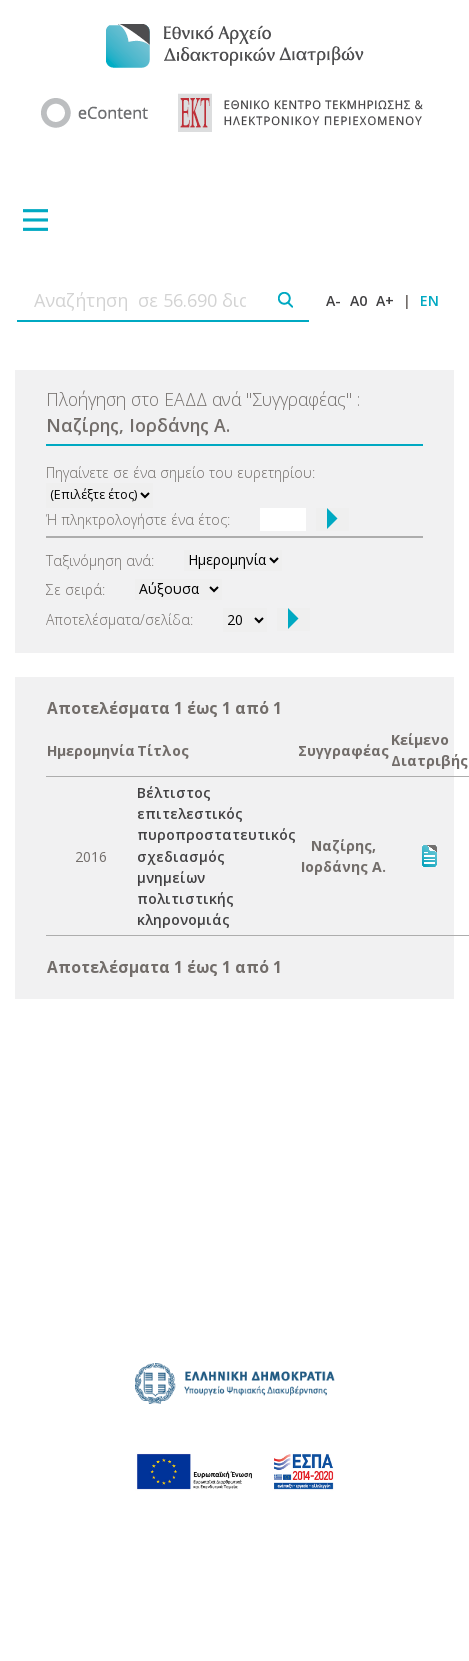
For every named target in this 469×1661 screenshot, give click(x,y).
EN (429, 300)
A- (333, 300)
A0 (358, 300)
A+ (385, 300)
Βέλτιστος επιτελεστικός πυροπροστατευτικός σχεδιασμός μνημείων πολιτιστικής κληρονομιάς (216, 856)
